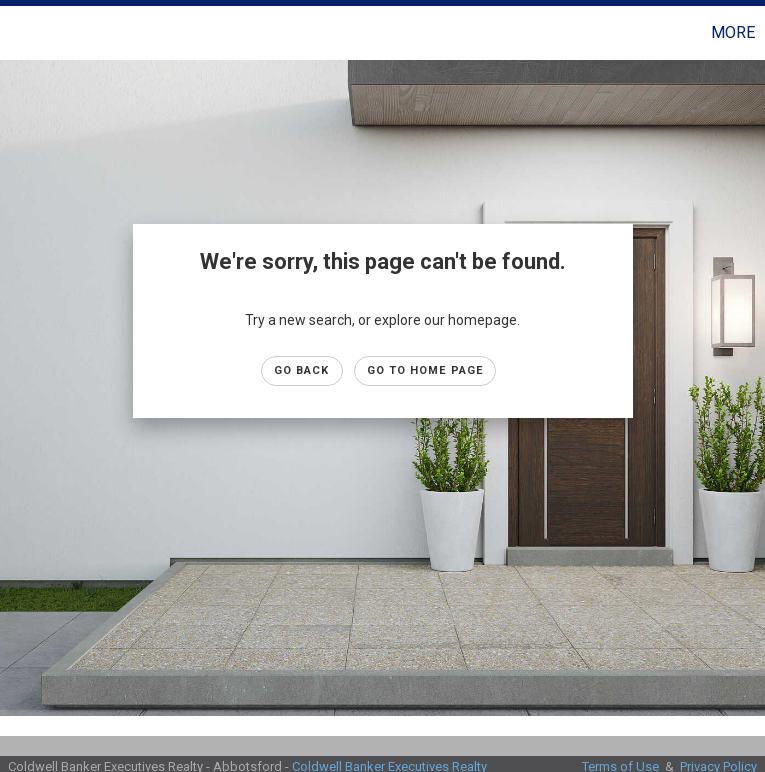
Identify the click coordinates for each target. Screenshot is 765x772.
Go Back (302, 370)
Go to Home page (425, 370)
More (733, 32)
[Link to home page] (25, 33)
